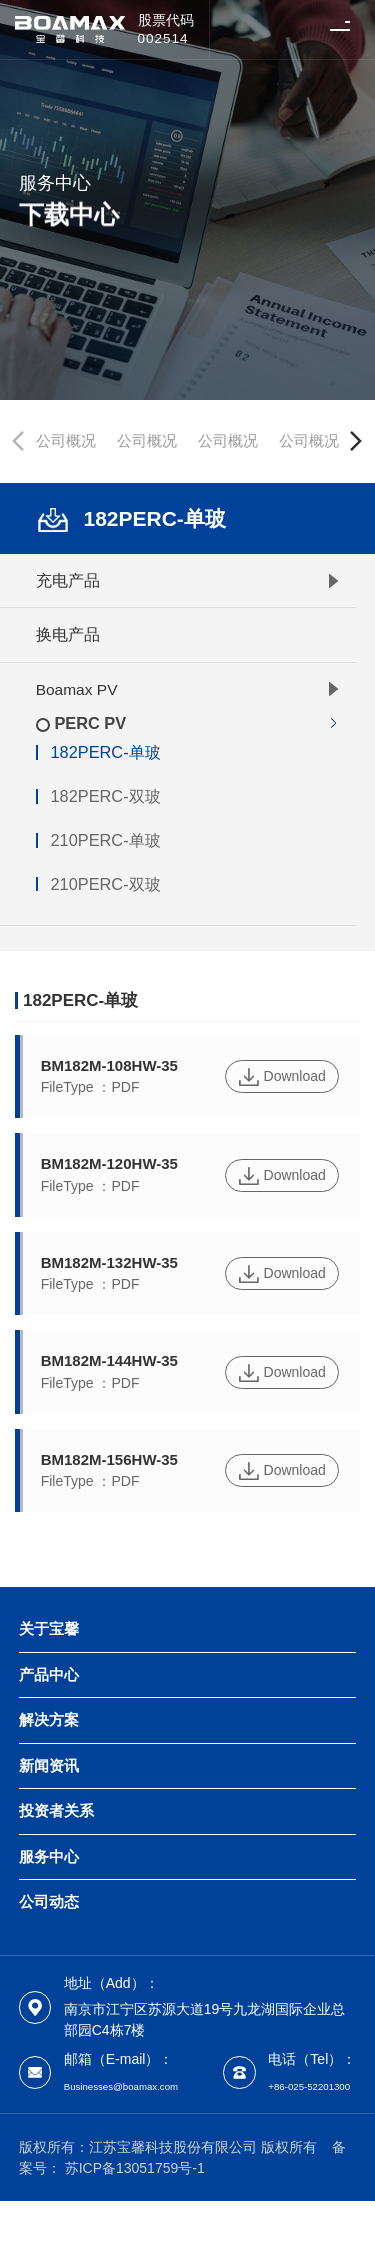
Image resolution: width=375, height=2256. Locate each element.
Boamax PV (77, 689)
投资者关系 (56, 1811)
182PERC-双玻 (105, 796)
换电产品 (68, 634)
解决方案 (49, 1720)
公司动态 (49, 1902)
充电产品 (68, 580)
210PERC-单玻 (105, 840)
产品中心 (49, 1675)
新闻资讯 (49, 1766)
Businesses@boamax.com (147, 2085)
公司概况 (66, 440)
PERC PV (90, 723)
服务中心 (49, 1857)
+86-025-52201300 (123, 2139)
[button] (356, 441)
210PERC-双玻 (105, 884)
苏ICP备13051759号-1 (135, 2222)
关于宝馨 (49, 1629)
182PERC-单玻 (105, 752)
